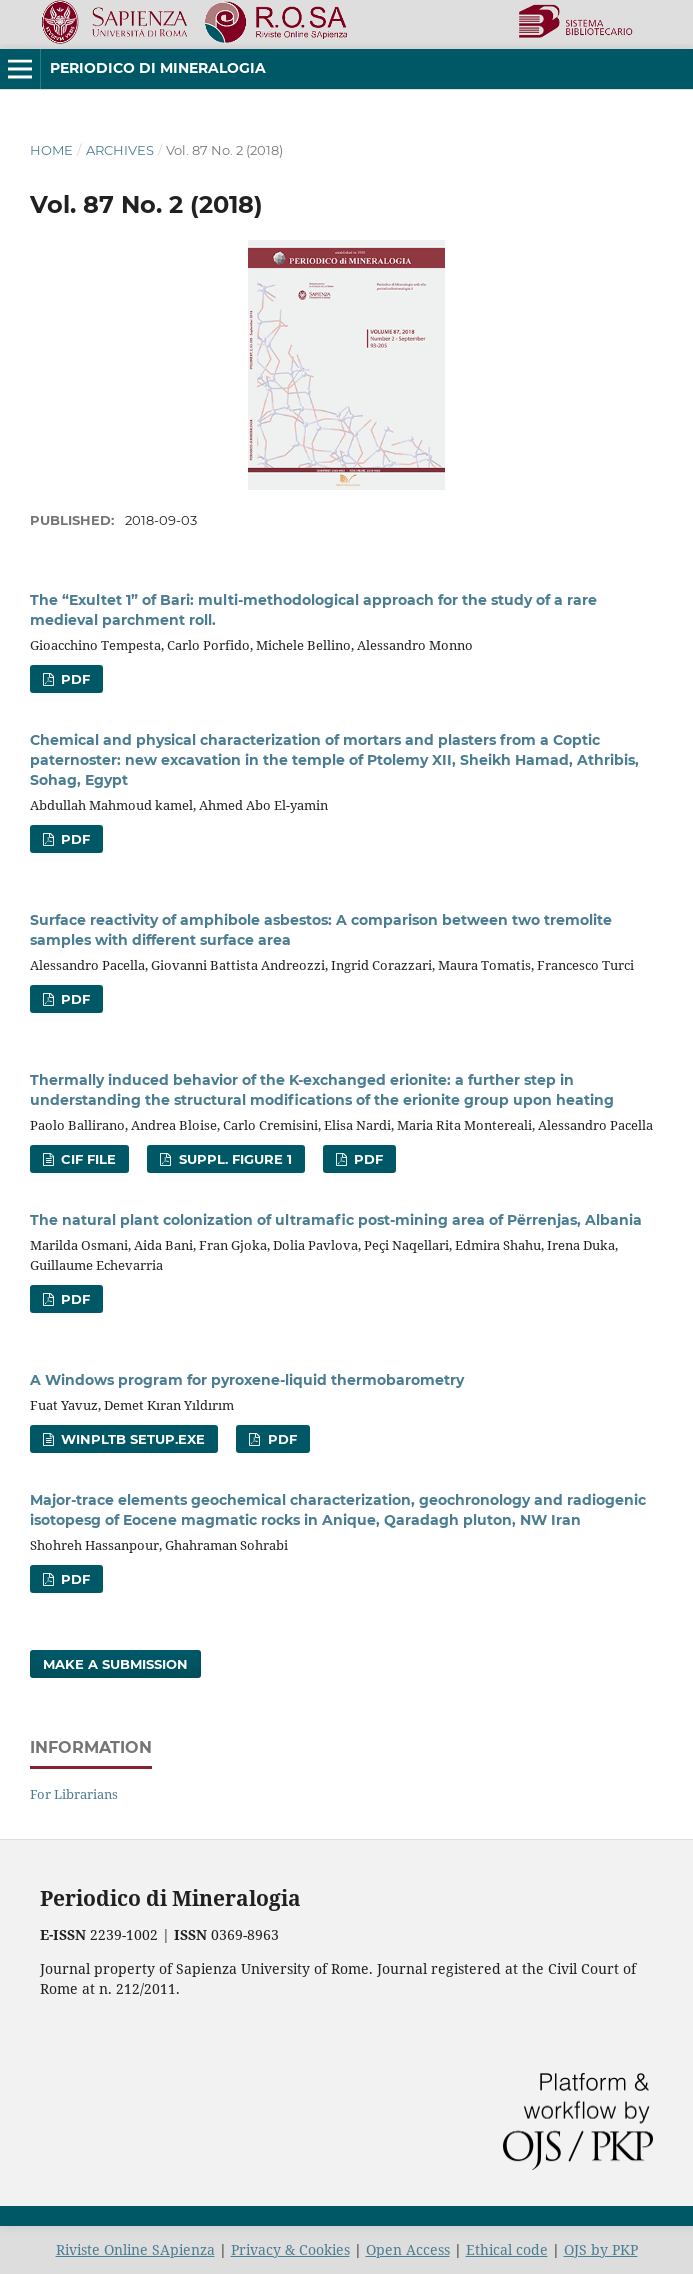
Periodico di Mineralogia (158, 68)
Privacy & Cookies (290, 2249)
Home (51, 150)
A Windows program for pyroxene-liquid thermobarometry (247, 1380)
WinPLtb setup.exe (131, 1439)
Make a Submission (115, 1664)
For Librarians (74, 1794)
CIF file (86, 1159)
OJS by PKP (601, 2249)
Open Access (408, 2249)
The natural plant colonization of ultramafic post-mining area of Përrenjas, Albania (336, 1220)
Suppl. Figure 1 (233, 1159)
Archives (120, 150)
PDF (73, 679)
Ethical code (507, 2249)
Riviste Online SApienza (135, 2249)
